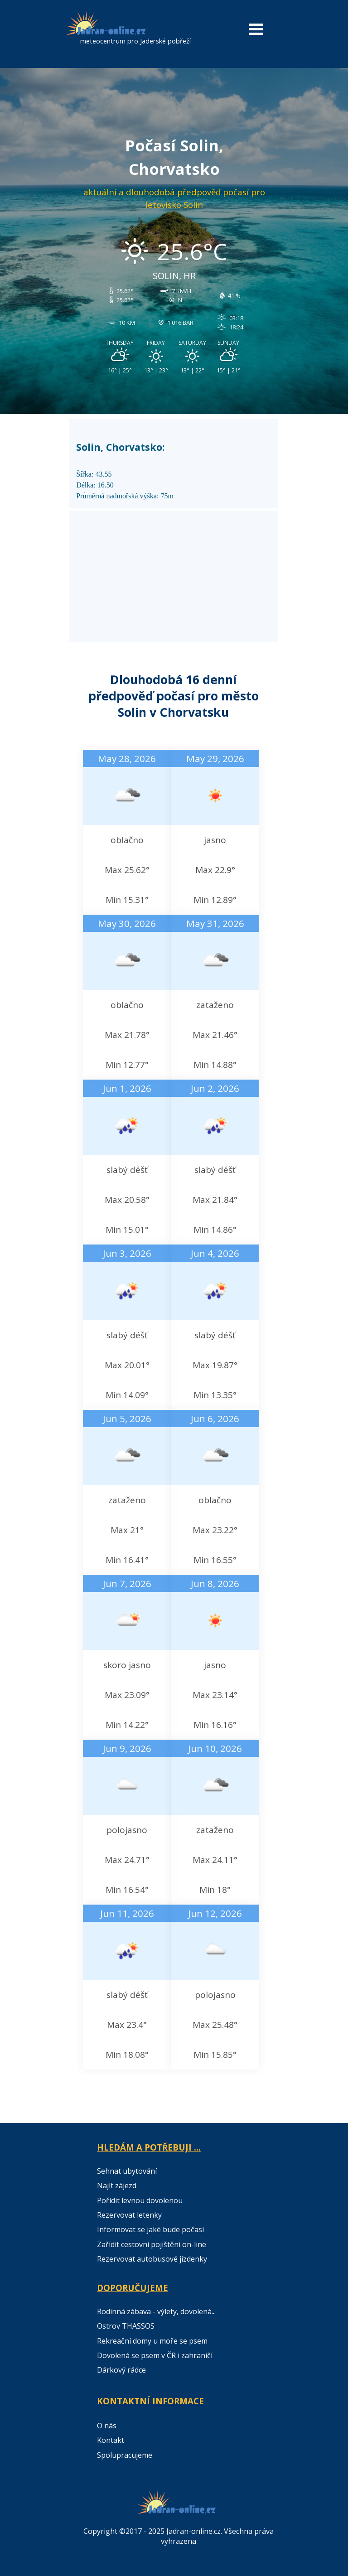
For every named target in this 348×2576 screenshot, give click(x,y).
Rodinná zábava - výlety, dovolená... (156, 2311)
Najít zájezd (116, 2185)
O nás (106, 2426)
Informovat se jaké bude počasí (150, 2229)
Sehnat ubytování (127, 2171)
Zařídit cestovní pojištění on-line (151, 2244)
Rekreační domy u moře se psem (152, 2341)
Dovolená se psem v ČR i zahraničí (155, 2355)
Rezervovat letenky (129, 2215)
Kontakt (110, 2440)
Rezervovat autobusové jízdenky (152, 2259)
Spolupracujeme (124, 2455)
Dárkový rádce (121, 2370)
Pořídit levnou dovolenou (140, 2200)
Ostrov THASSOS (126, 2326)
